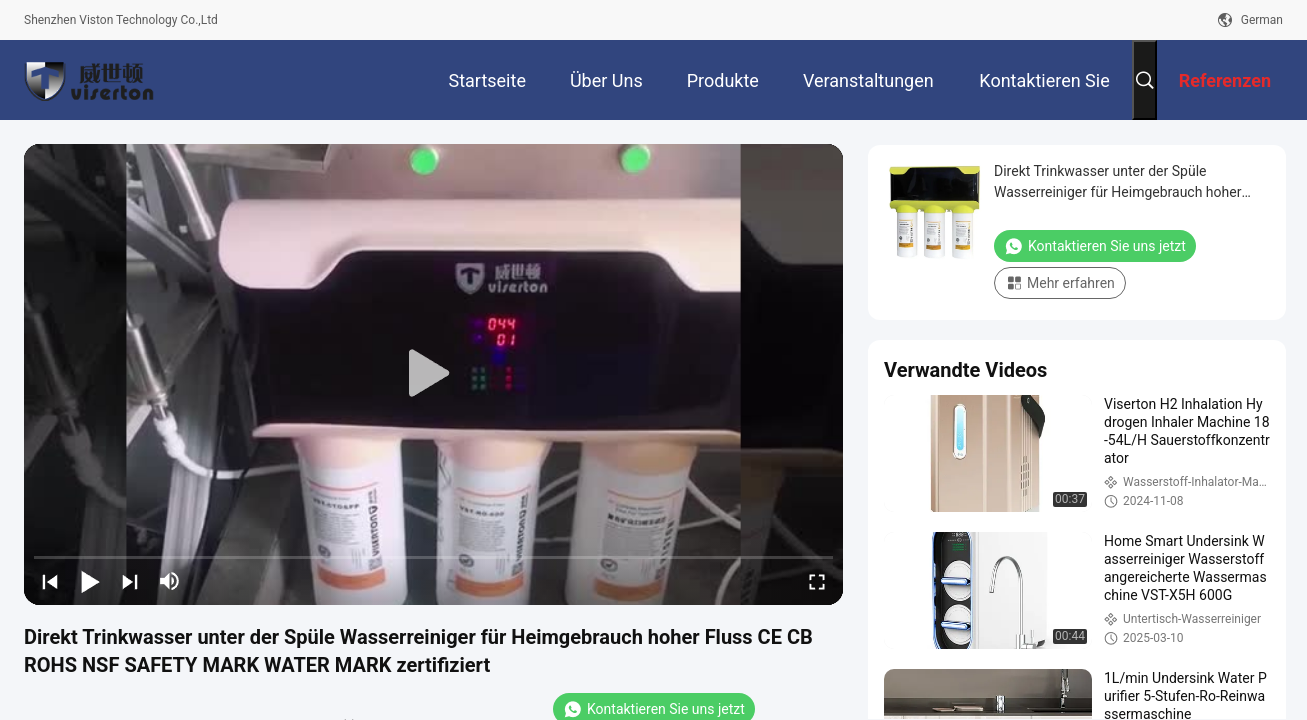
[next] (130, 581)
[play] (434, 374)
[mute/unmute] (170, 581)
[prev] (50, 581)
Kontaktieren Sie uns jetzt (1095, 246)
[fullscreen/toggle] (817, 581)
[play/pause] (90, 581)
